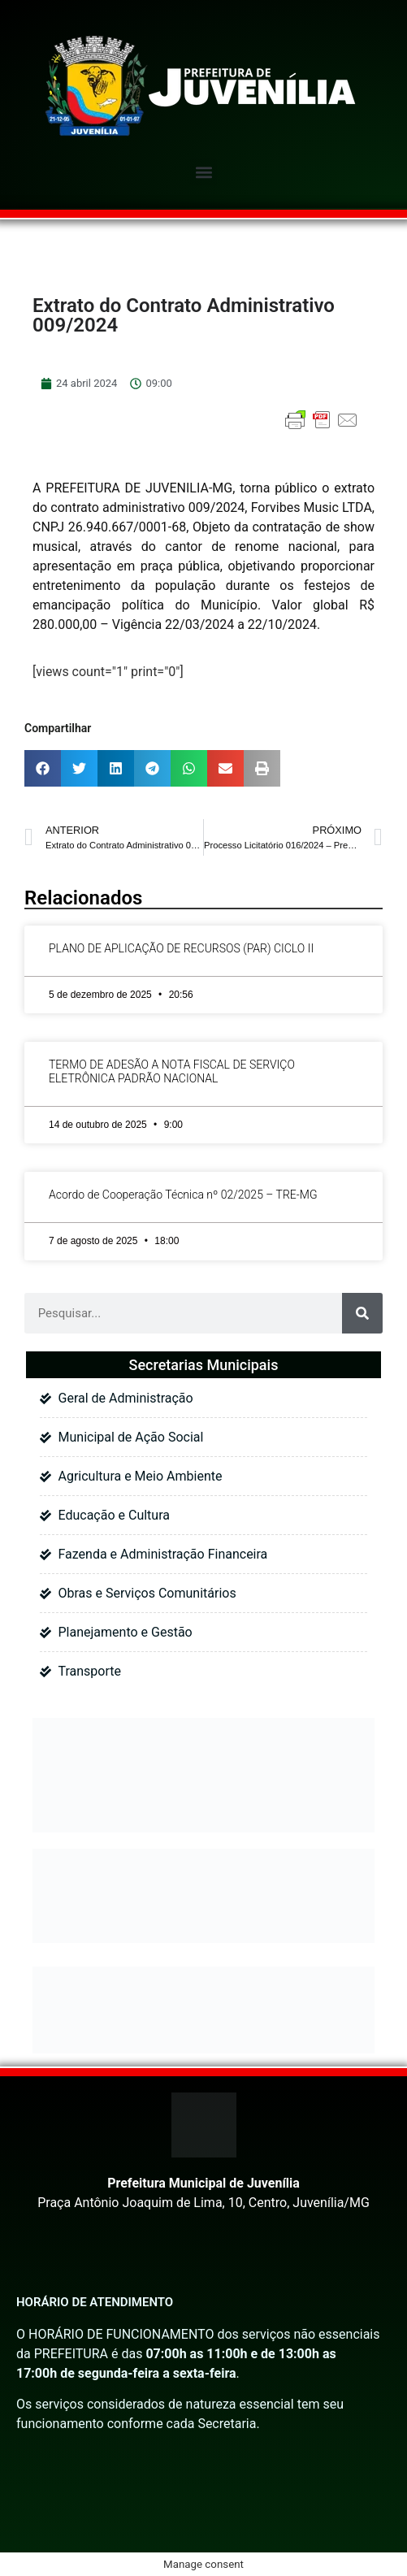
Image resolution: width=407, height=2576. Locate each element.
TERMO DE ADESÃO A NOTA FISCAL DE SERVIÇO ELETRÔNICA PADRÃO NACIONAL (172, 1071)
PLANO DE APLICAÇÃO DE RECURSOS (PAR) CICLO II (181, 948)
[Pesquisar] (362, 1313)
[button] (203, 171)
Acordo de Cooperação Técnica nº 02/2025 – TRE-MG (183, 1194)
